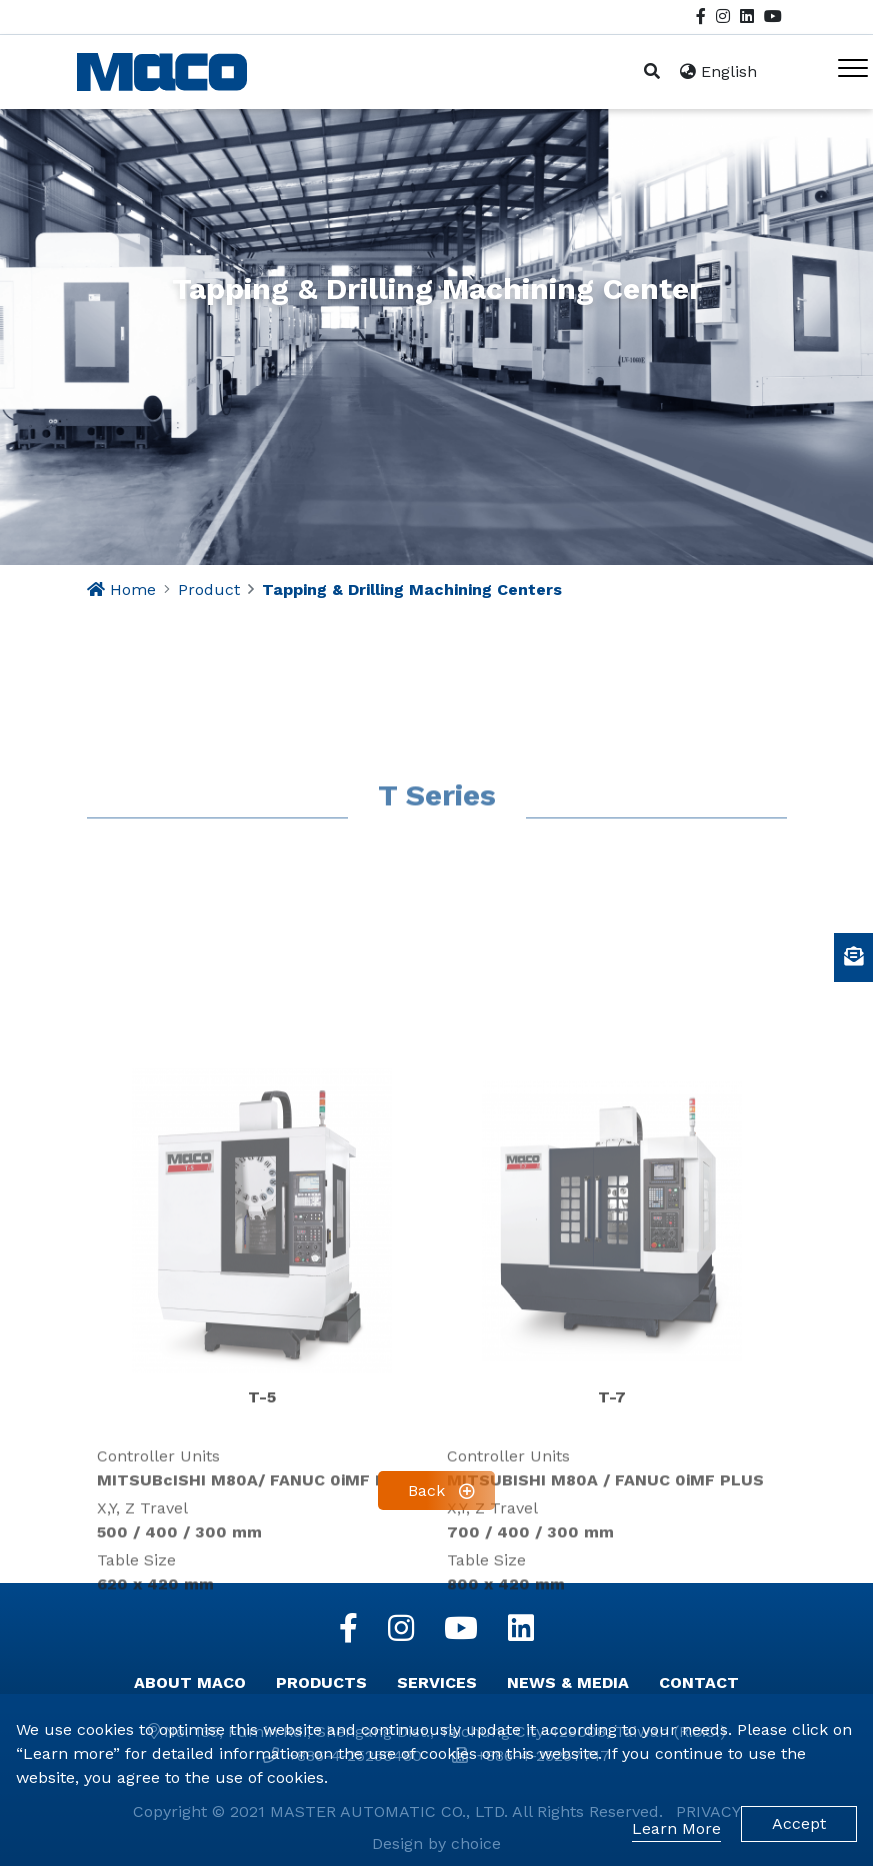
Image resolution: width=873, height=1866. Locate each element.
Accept (799, 1823)
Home (133, 589)
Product (209, 589)
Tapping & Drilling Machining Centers (412, 589)
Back (426, 1490)
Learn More (676, 1828)
